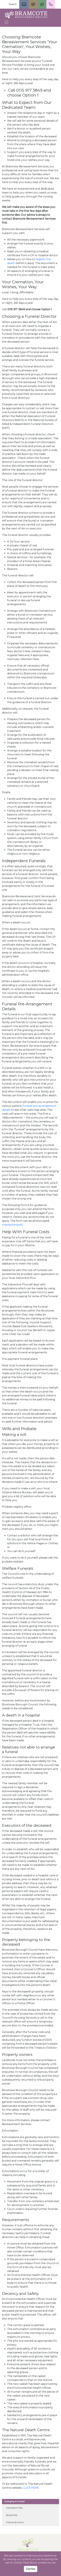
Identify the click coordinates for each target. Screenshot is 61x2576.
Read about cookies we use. (39, 2562)
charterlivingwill (12, 1224)
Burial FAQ (11, 2515)
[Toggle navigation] (6, 22)
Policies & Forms (14, 2522)
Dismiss (30, 2568)
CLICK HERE (31, 2487)
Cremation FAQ (14, 2508)
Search (13, 4)
